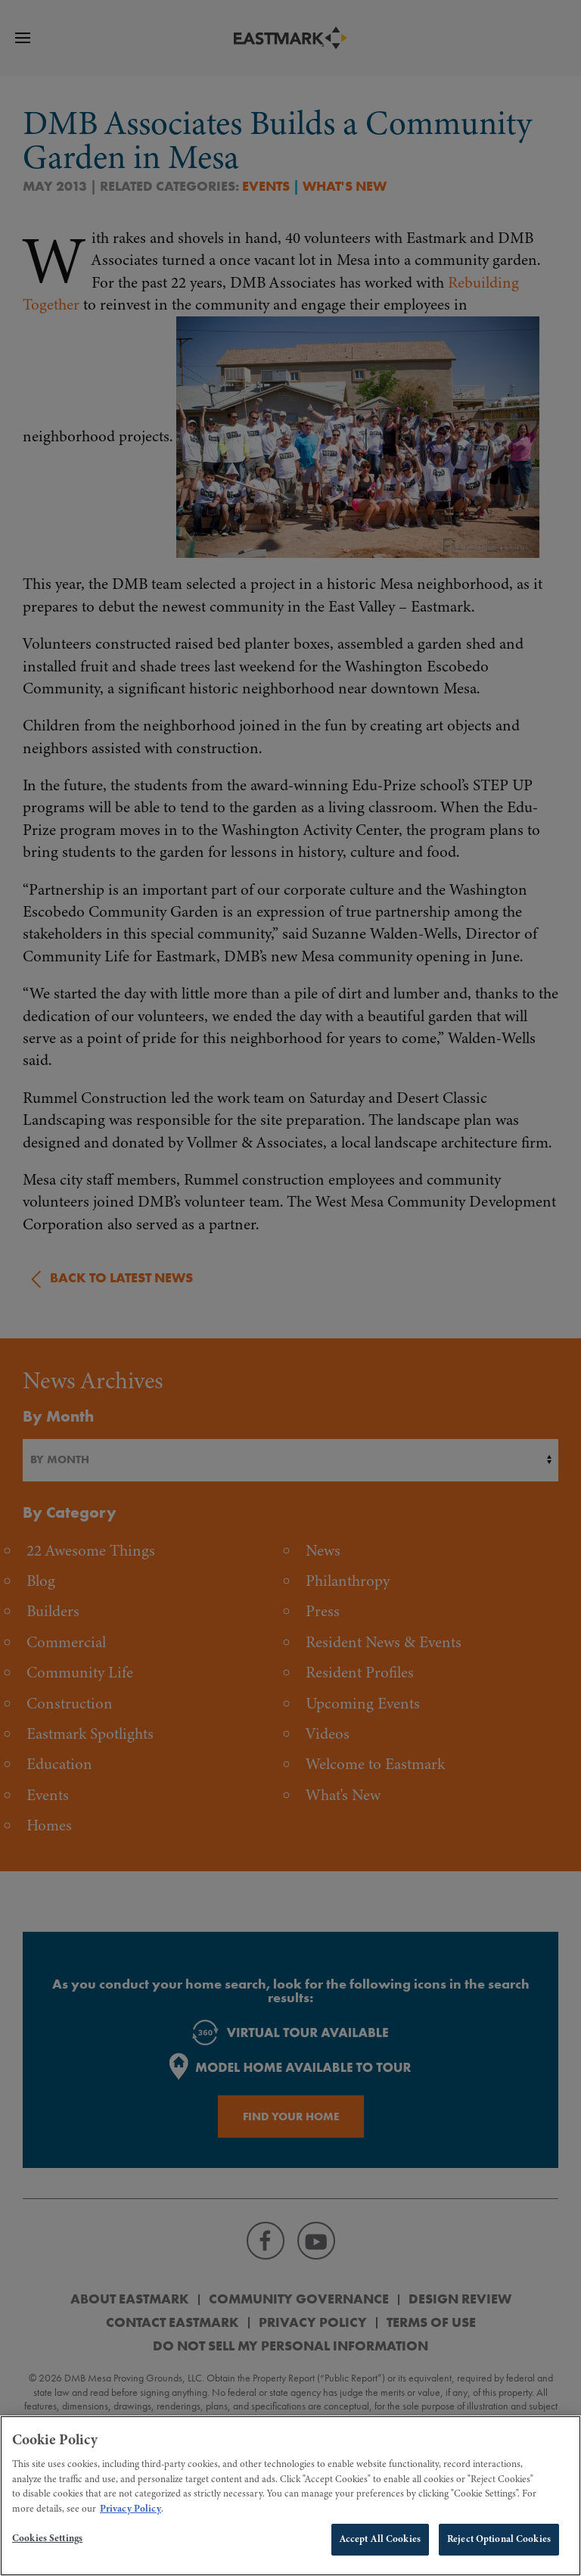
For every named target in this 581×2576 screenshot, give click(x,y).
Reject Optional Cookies (499, 2543)
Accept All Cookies (380, 2543)
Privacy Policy (130, 2512)
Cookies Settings (47, 2543)
